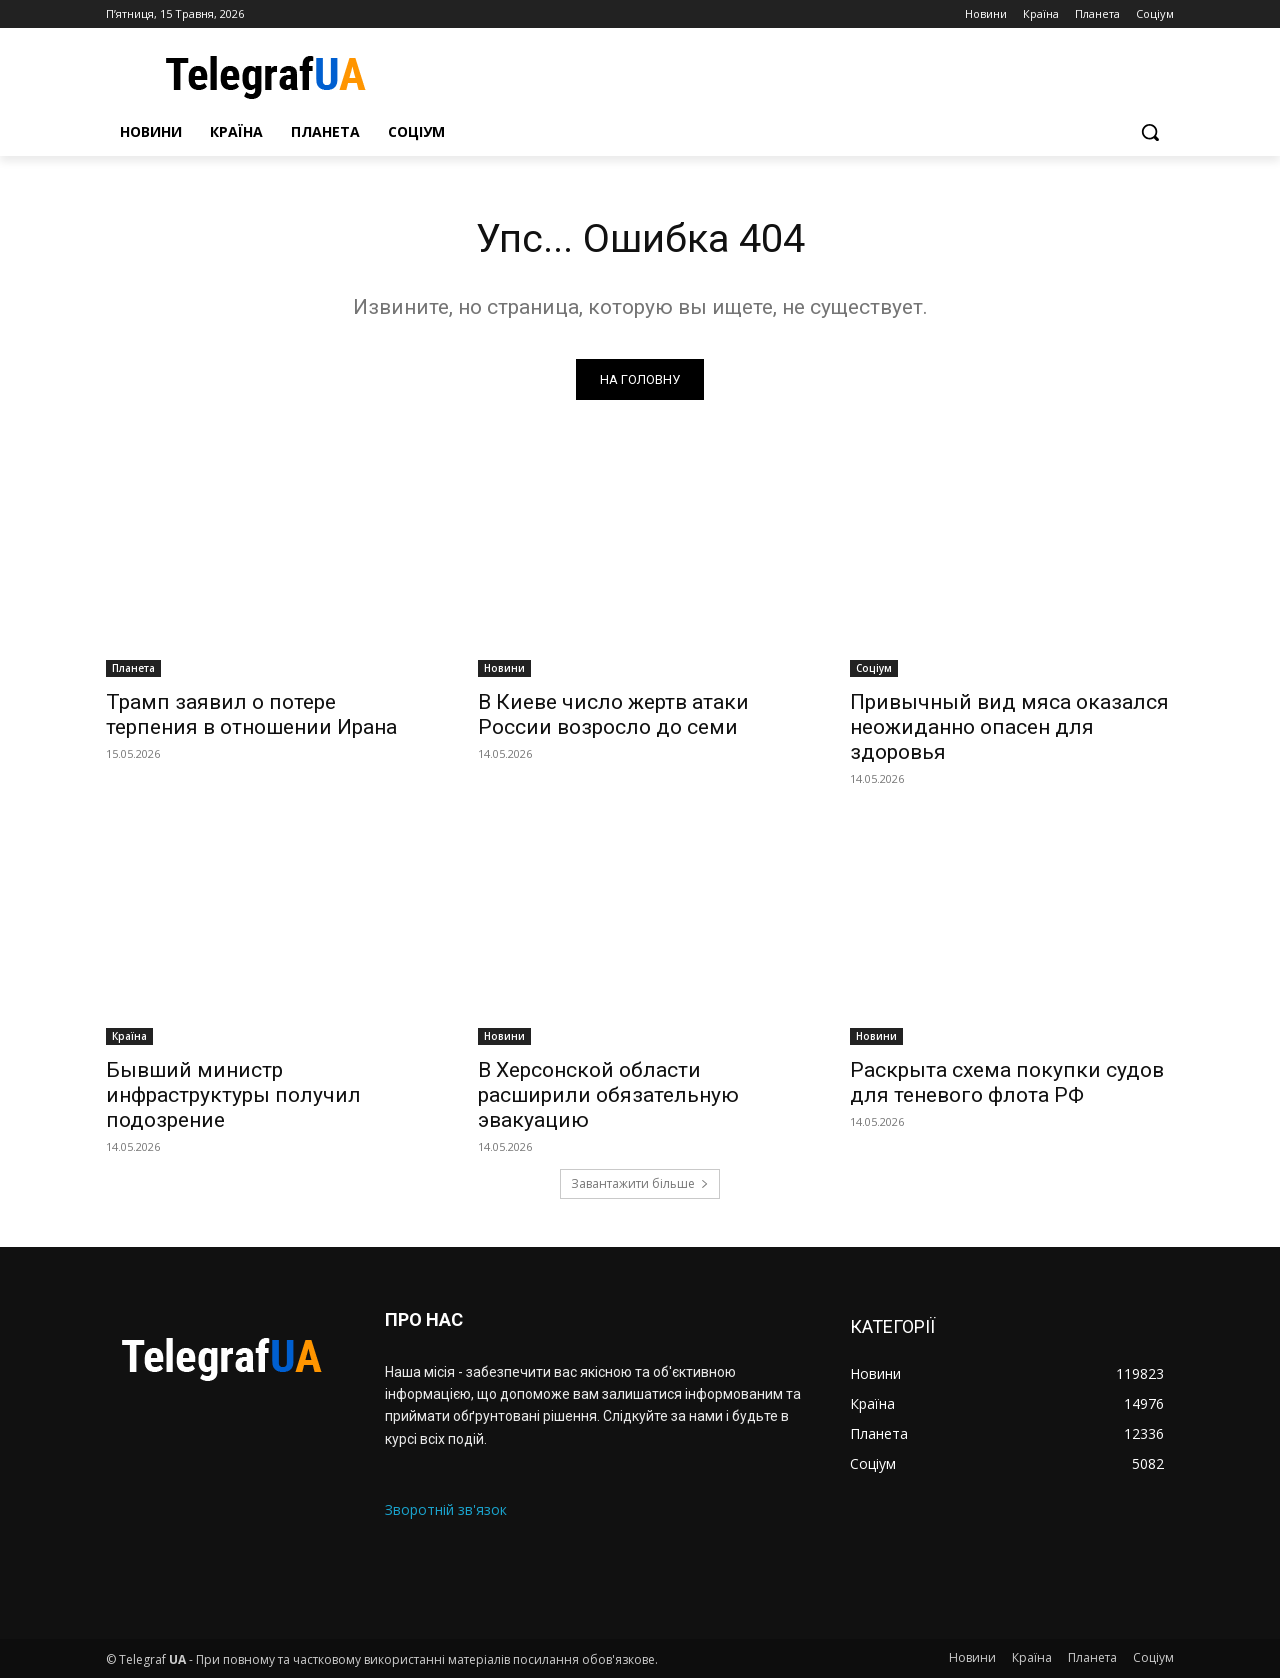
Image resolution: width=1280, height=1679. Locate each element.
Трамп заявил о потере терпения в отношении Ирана (251, 714)
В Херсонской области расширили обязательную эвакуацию (608, 1095)
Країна (129, 1036)
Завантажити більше (640, 1184)
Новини (504, 668)
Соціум (874, 668)
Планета (133, 668)
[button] (1150, 132)
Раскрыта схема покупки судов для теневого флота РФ (1007, 1082)
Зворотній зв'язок (446, 1509)
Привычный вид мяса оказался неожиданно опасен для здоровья (1009, 727)
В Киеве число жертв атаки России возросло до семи (613, 714)
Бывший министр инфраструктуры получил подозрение (233, 1095)
